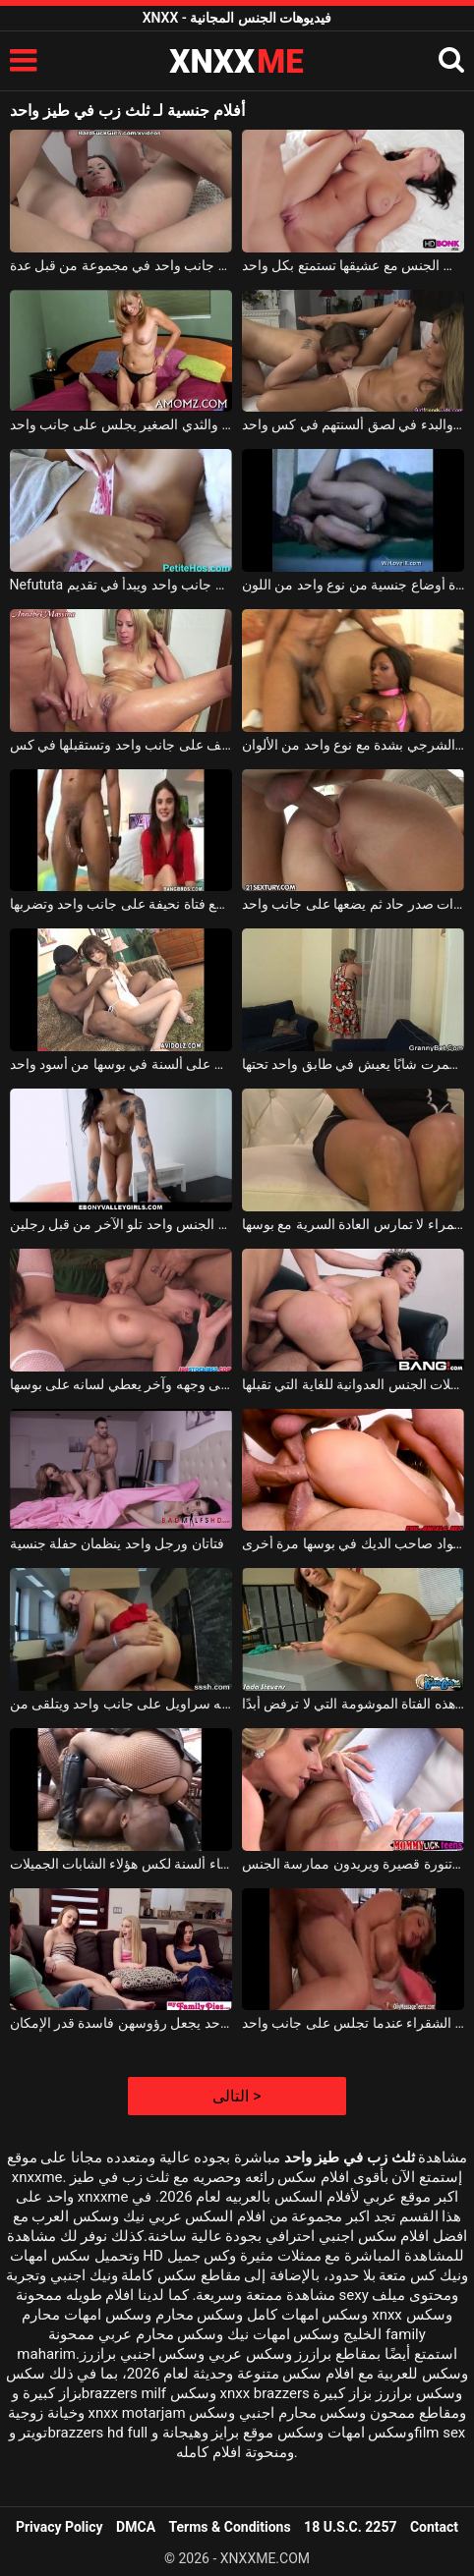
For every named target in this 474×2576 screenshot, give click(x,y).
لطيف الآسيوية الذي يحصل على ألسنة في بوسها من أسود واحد (121, 1064)
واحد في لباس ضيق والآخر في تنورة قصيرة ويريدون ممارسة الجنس (353, 1864)
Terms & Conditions (230, 2527)
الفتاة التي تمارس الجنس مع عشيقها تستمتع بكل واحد (353, 265)
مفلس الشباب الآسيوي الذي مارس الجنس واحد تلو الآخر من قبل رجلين (121, 1224)
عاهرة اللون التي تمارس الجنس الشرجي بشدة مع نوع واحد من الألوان (353, 745)
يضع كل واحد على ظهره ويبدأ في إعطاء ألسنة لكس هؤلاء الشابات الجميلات (121, 1864)
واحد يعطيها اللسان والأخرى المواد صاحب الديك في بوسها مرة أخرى (353, 1543)
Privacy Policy (59, 2527)
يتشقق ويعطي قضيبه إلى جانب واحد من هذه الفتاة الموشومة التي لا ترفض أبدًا (353, 1703)
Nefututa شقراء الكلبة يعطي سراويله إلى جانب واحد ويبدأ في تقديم (121, 584)
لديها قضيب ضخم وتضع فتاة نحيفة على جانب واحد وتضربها (121, 904)
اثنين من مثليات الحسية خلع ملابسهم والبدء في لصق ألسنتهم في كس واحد (353, 424)
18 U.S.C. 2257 (350, 2527)
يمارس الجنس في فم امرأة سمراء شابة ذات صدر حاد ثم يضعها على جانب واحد (353, 904)
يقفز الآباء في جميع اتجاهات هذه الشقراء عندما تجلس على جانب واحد (353, 2023)
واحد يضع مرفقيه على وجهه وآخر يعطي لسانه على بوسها (121, 1384)
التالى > (236, 2096)
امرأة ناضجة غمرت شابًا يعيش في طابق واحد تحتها (353, 1064)
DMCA (135, 2527)
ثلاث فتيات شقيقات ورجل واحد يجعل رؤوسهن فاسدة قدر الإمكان (121, 2023)
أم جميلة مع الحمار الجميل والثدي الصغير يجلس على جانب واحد (121, 424)
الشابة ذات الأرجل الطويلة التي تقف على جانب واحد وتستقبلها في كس (121, 745)
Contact (434, 2527)
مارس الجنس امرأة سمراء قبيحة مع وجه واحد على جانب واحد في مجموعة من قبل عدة (121, 265)
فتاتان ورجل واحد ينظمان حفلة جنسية (117, 1543)
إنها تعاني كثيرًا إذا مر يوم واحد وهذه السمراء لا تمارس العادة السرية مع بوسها (353, 1224)
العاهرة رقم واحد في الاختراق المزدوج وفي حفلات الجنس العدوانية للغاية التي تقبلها (353, 1384)
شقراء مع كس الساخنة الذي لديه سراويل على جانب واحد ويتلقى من (121, 1703)
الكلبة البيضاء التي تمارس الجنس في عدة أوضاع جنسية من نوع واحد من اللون (353, 584)
